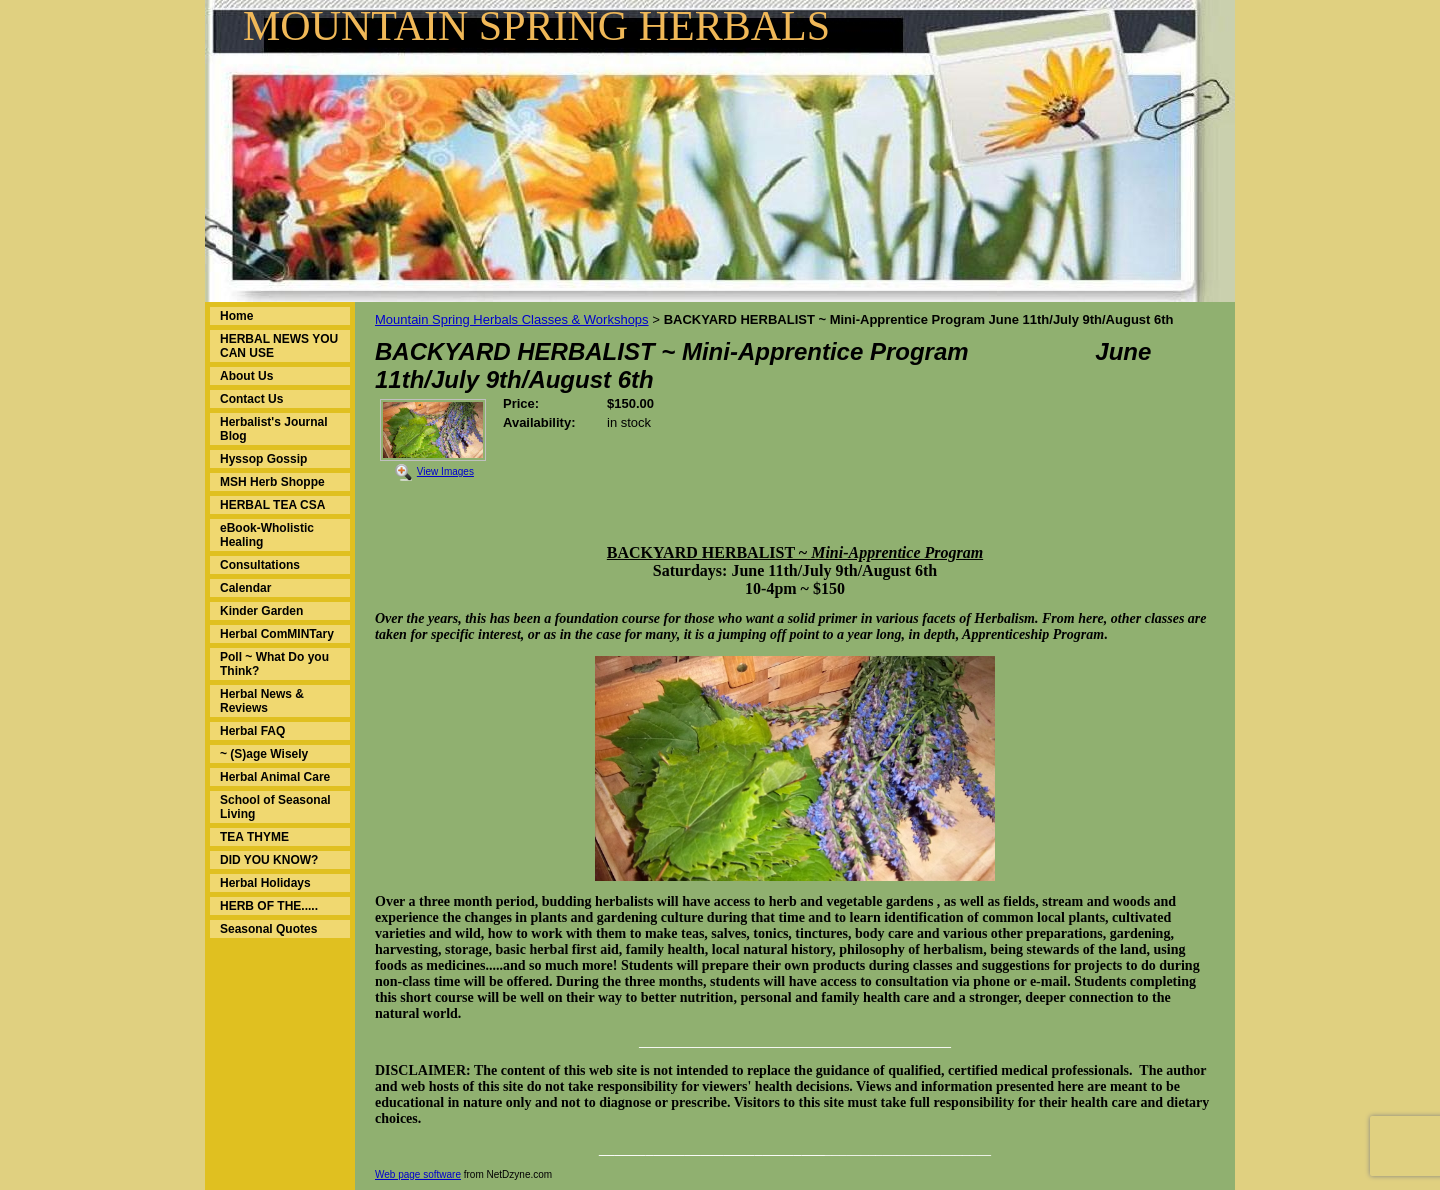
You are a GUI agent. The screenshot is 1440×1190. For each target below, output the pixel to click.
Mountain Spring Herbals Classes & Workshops (512, 319)
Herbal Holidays (265, 883)
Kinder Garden (261, 611)
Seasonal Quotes (268, 929)
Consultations (260, 565)
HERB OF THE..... (269, 906)
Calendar (245, 588)
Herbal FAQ (252, 731)
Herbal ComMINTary (277, 634)
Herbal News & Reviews (262, 701)
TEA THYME (254, 837)
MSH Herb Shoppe (272, 482)
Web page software (418, 1174)
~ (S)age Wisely (264, 754)
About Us (246, 376)
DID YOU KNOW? (269, 860)
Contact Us (251, 399)
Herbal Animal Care (275, 777)
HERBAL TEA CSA (272, 505)
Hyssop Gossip (263, 459)
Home (236, 316)
